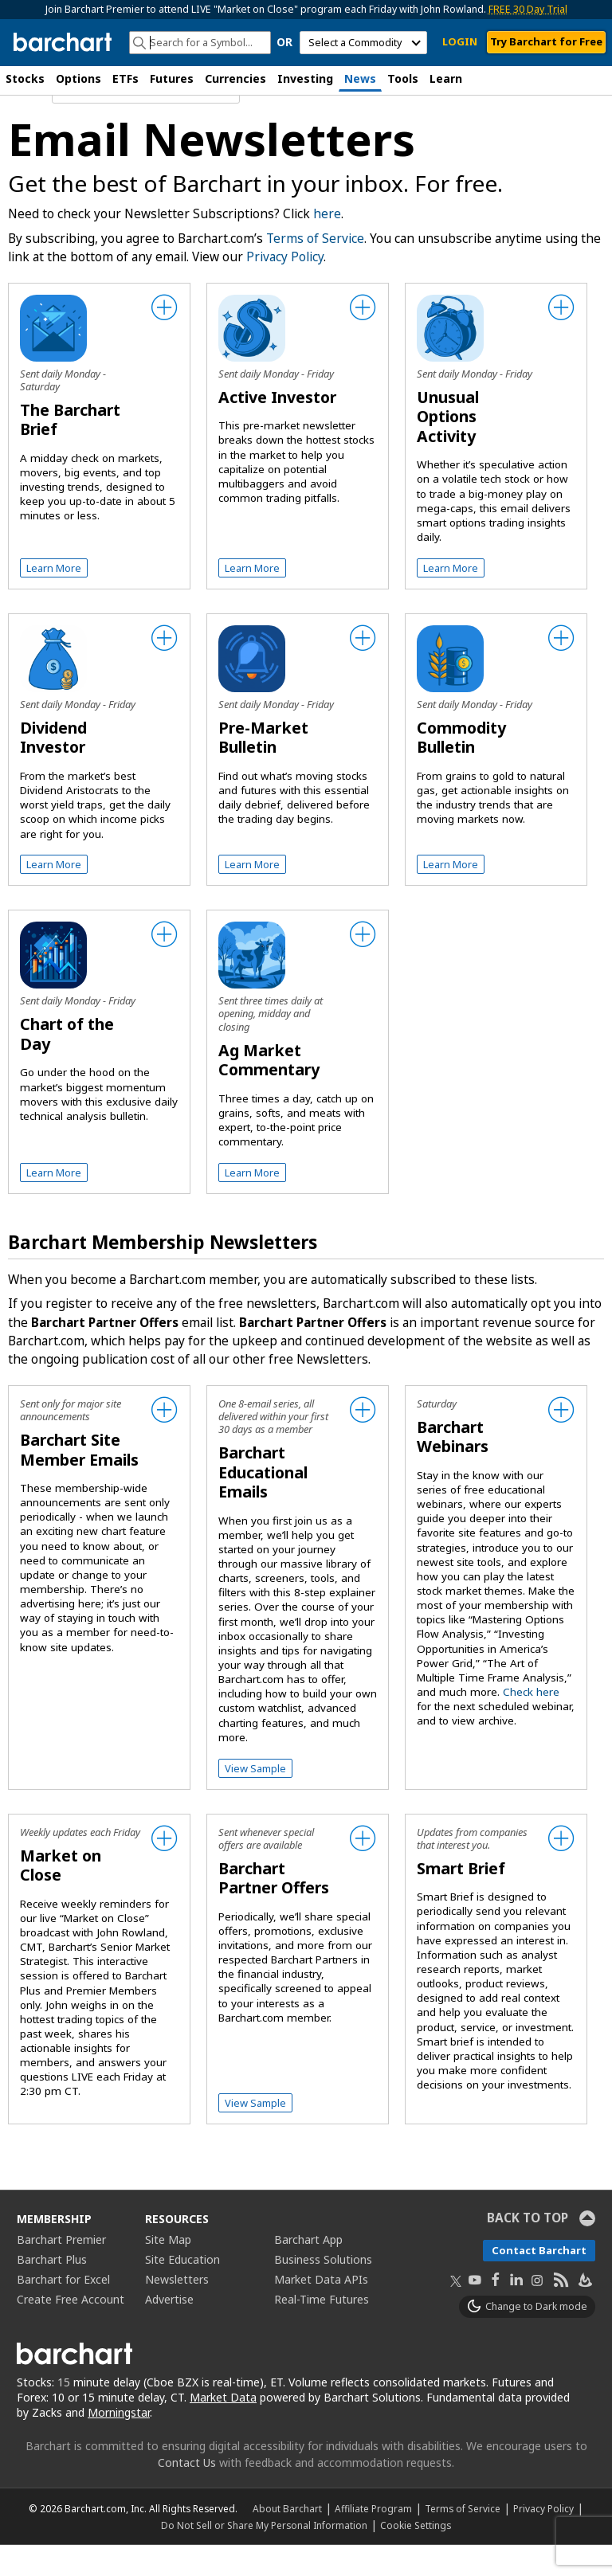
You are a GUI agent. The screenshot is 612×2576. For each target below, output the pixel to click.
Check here (531, 1723)
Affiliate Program (373, 2539)
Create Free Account (70, 2330)
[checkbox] (99, 398)
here (327, 245)
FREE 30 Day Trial (527, 9)
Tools (402, 78)
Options (78, 78)
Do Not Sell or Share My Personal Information (264, 2556)
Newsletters (177, 2310)
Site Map (168, 2270)
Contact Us (187, 2493)
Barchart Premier (61, 2270)
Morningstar (119, 2443)
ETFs (125, 78)
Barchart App (308, 2270)
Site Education (182, 2290)
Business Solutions (323, 2290)
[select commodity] (363, 42)
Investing (305, 78)
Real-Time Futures (321, 2330)
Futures (172, 78)
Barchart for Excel (63, 2310)
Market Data (223, 2428)
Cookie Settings (415, 2556)
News (360, 78)
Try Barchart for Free (546, 41)
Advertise (169, 2330)
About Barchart (287, 2539)
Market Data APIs (321, 2310)
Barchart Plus (52, 2290)
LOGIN (459, 41)
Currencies (235, 78)
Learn (446, 78)
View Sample (255, 1799)
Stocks (25, 78)
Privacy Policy (285, 288)
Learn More (53, 599)
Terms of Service (315, 269)
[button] (596, 80)
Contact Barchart (539, 2281)
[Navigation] (146, 122)
